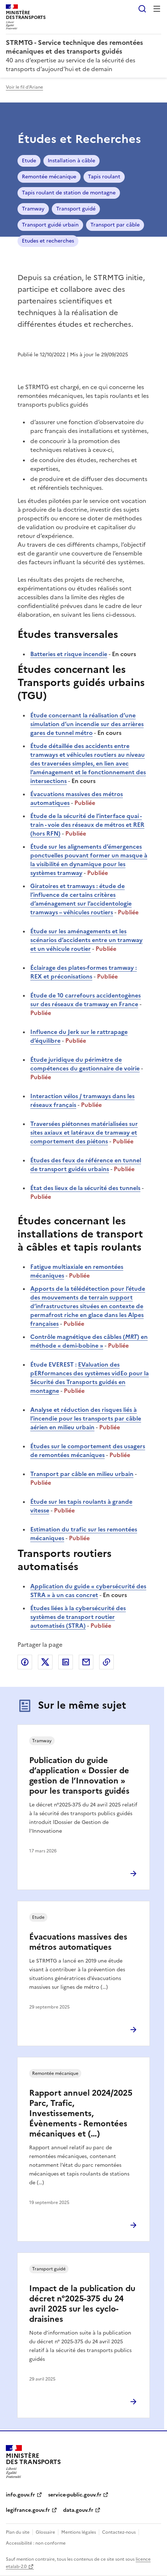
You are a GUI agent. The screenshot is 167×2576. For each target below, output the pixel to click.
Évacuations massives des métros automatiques (78, 1942)
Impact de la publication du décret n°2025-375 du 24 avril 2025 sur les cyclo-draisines (82, 2303)
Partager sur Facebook (25, 1662)
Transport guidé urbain (50, 225)
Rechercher (142, 8)
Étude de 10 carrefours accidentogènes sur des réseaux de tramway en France (85, 999)
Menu (156, 8)
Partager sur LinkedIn (65, 1662)
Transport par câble (115, 225)
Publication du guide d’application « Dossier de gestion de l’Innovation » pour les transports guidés (79, 1775)
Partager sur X (45, 1662)
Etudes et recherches (48, 241)
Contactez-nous (119, 2532)
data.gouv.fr (78, 2510)
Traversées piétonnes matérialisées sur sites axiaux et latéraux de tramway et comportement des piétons (84, 1132)
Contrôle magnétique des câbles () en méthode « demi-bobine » (89, 1341)
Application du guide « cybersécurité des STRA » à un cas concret (88, 1590)
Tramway (33, 209)
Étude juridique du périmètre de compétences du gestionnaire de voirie (85, 1064)
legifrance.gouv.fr (28, 2510)
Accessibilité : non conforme (36, 2543)
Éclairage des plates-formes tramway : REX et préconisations (83, 972)
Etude (29, 160)
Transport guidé (76, 209)
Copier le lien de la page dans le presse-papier (106, 1662)
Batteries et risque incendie (68, 654)
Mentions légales (78, 2532)
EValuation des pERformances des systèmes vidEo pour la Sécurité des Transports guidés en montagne (89, 1377)
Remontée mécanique (49, 177)
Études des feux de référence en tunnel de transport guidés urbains (85, 1164)
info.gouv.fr (20, 2495)
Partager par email (86, 1662)
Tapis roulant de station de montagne (69, 193)
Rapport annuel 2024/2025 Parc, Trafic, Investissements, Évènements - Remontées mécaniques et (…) (80, 2113)
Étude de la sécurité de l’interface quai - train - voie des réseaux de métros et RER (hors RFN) (87, 824)
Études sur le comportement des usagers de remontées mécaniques (87, 1450)
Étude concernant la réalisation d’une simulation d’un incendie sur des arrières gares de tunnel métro (87, 724)
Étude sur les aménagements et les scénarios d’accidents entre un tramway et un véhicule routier (86, 940)
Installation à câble (71, 160)
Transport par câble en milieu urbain (81, 1473)
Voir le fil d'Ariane (24, 87)
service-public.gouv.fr (74, 2495)
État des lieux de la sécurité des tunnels (85, 1188)
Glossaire (45, 2532)
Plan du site (18, 2532)
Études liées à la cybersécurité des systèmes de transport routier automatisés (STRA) (78, 1617)
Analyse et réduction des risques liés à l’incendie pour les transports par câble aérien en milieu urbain (85, 1418)
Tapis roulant (104, 177)
